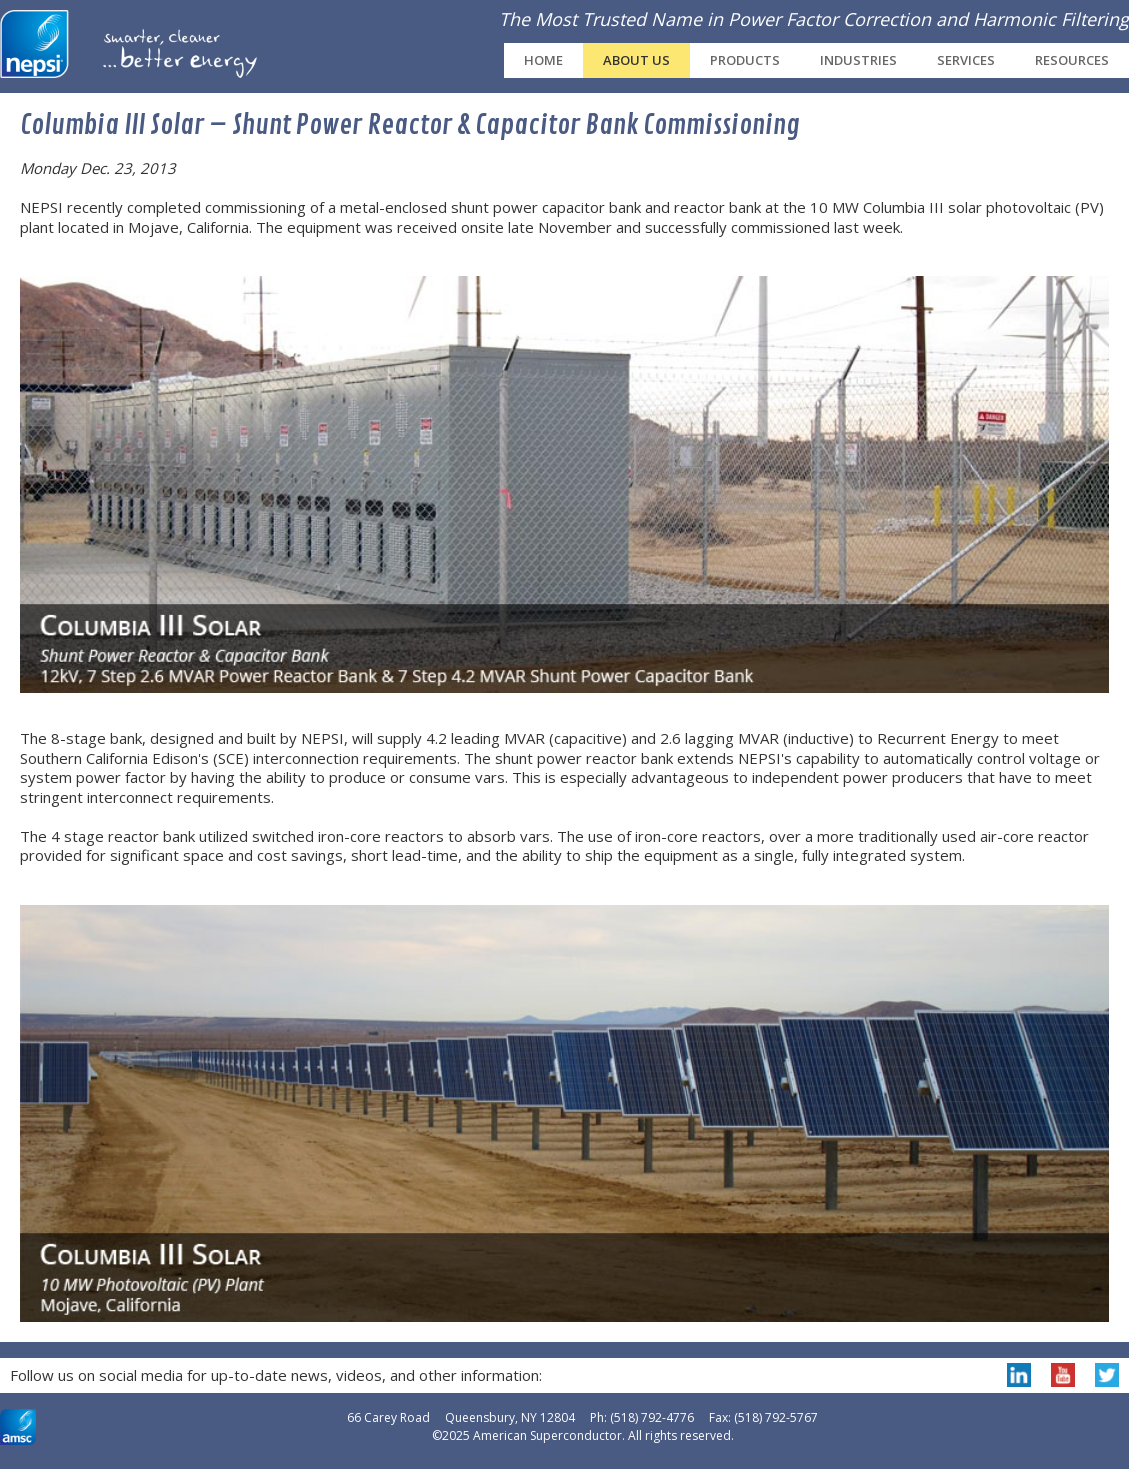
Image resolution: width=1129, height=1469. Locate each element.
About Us (636, 60)
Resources (1072, 60)
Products (745, 60)
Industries (858, 60)
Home (543, 60)
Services (966, 60)
